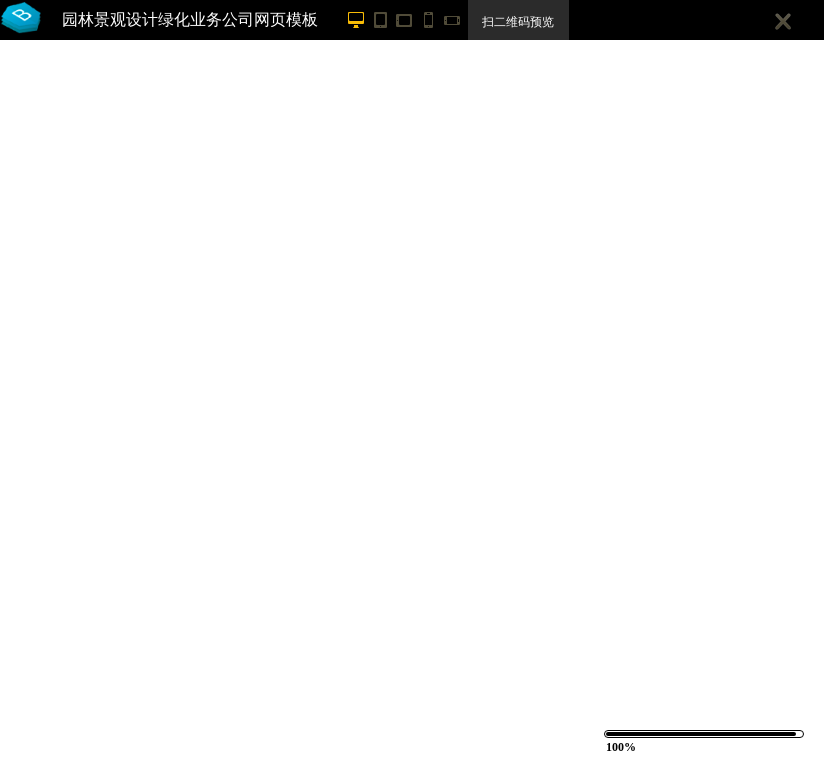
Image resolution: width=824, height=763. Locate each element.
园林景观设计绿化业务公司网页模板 (190, 19)
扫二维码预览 (518, 22)
